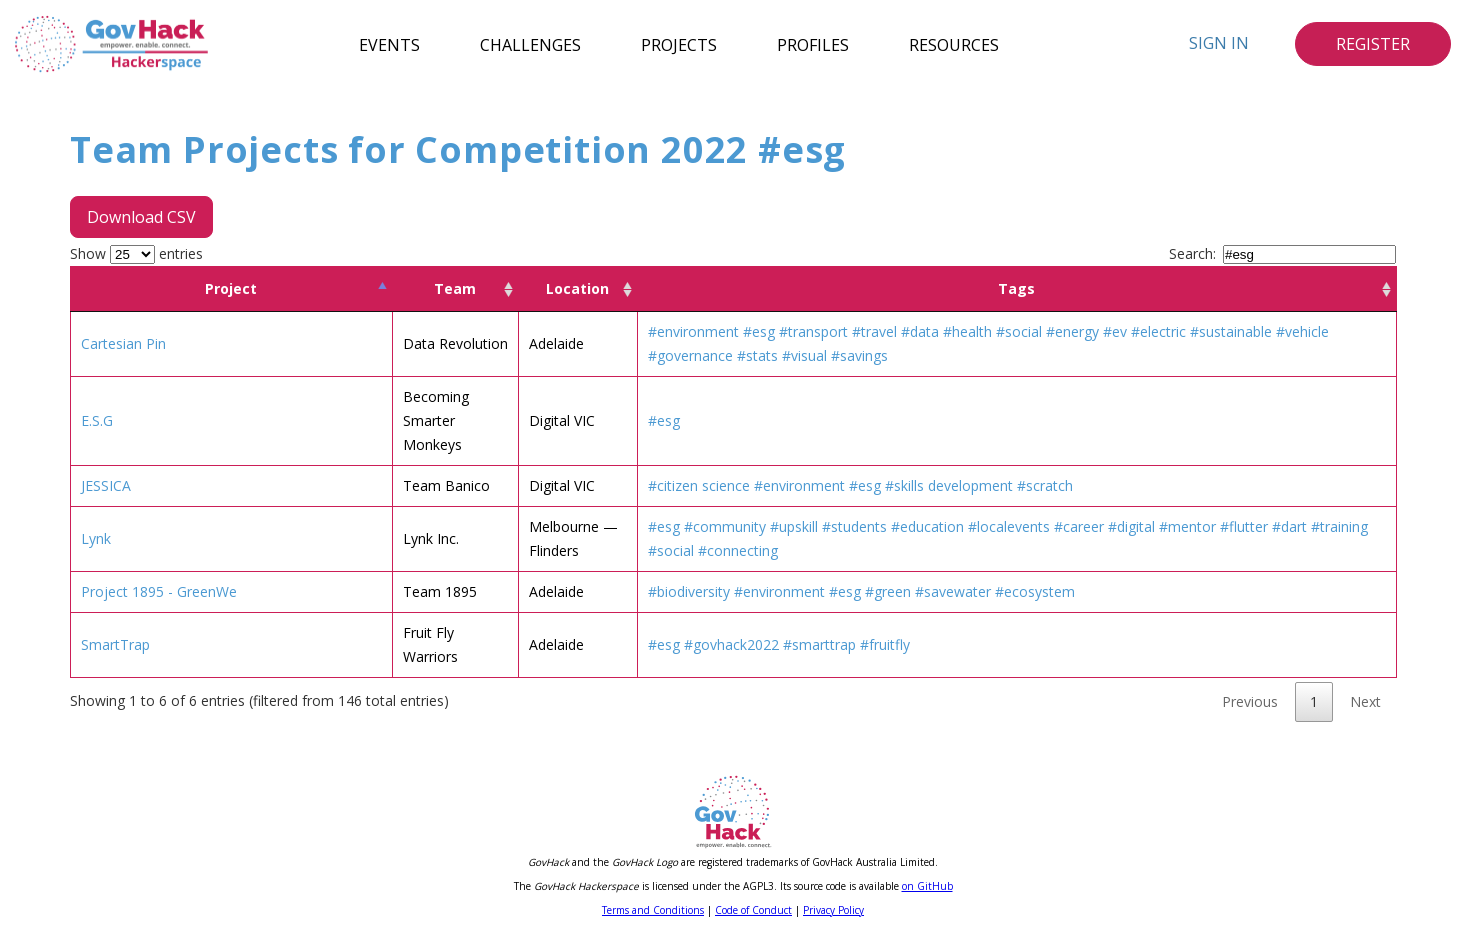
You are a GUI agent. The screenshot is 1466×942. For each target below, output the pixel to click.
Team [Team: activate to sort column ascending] (455, 288)
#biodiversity (689, 591)
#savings (859, 355)
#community (725, 526)
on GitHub (927, 886)
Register (1373, 44)
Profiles (813, 44)
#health (967, 331)
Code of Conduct (753, 910)
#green (888, 591)
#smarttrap (819, 644)
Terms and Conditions (653, 910)
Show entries (136, 253)
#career (1079, 526)
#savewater (953, 591)
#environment (693, 331)
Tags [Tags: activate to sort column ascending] (1016, 288)
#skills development (949, 485)
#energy (1072, 331)
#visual (804, 355)
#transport (813, 331)
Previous (1250, 701)
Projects (679, 44)
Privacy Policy (833, 910)
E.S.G (97, 420)
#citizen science (699, 485)
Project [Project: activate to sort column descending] (231, 288)
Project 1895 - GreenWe (159, 591)
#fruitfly (885, 644)
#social (1019, 331)
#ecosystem (1035, 591)
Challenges (530, 44)
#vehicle (1302, 331)
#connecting (738, 550)
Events (389, 44)
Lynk (96, 538)
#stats (757, 355)
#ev (1115, 331)
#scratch (1045, 485)
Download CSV (141, 217)
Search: (1282, 253)
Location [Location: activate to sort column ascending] (577, 288)
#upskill (794, 526)
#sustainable (1231, 331)
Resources (954, 44)
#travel (874, 331)
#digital (1131, 526)
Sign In (1219, 43)
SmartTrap (115, 644)
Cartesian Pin (123, 343)
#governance (690, 355)
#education (927, 526)
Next (1365, 701)
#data (920, 331)
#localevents (1009, 526)
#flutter (1244, 526)
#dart (1289, 526)
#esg (759, 331)
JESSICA (106, 485)
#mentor (1187, 526)
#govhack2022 (731, 644)
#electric (1158, 331)
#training (1339, 526)
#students (854, 526)
